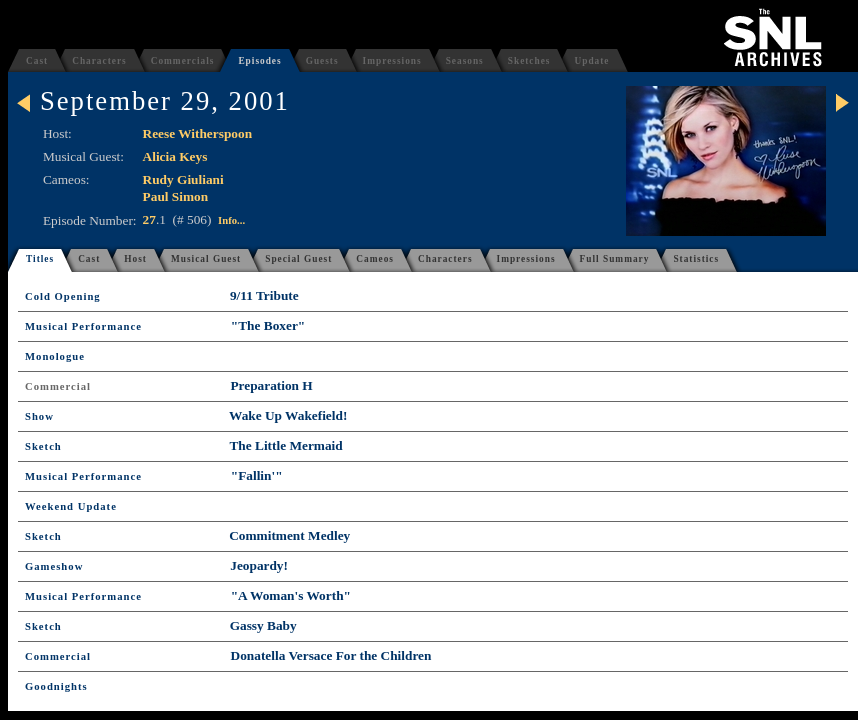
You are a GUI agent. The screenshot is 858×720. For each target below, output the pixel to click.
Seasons (465, 61)
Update (591, 61)
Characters (99, 61)
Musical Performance (83, 326)
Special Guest (298, 259)
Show (39, 416)
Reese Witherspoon (197, 133)
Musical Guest (206, 259)
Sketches (529, 61)
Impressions (392, 61)
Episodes (259, 61)
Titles (40, 259)
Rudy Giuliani (183, 179)
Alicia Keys (175, 156)
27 (149, 219)
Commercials (183, 61)
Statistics (696, 259)
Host (135, 259)
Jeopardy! (259, 565)
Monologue (55, 356)
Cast (37, 61)
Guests (322, 61)
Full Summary (615, 259)
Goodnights (56, 686)
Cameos (375, 259)
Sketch (43, 446)
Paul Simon (176, 196)
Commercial (58, 386)
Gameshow (54, 566)
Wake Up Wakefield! (288, 415)
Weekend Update (71, 506)
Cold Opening (63, 296)
